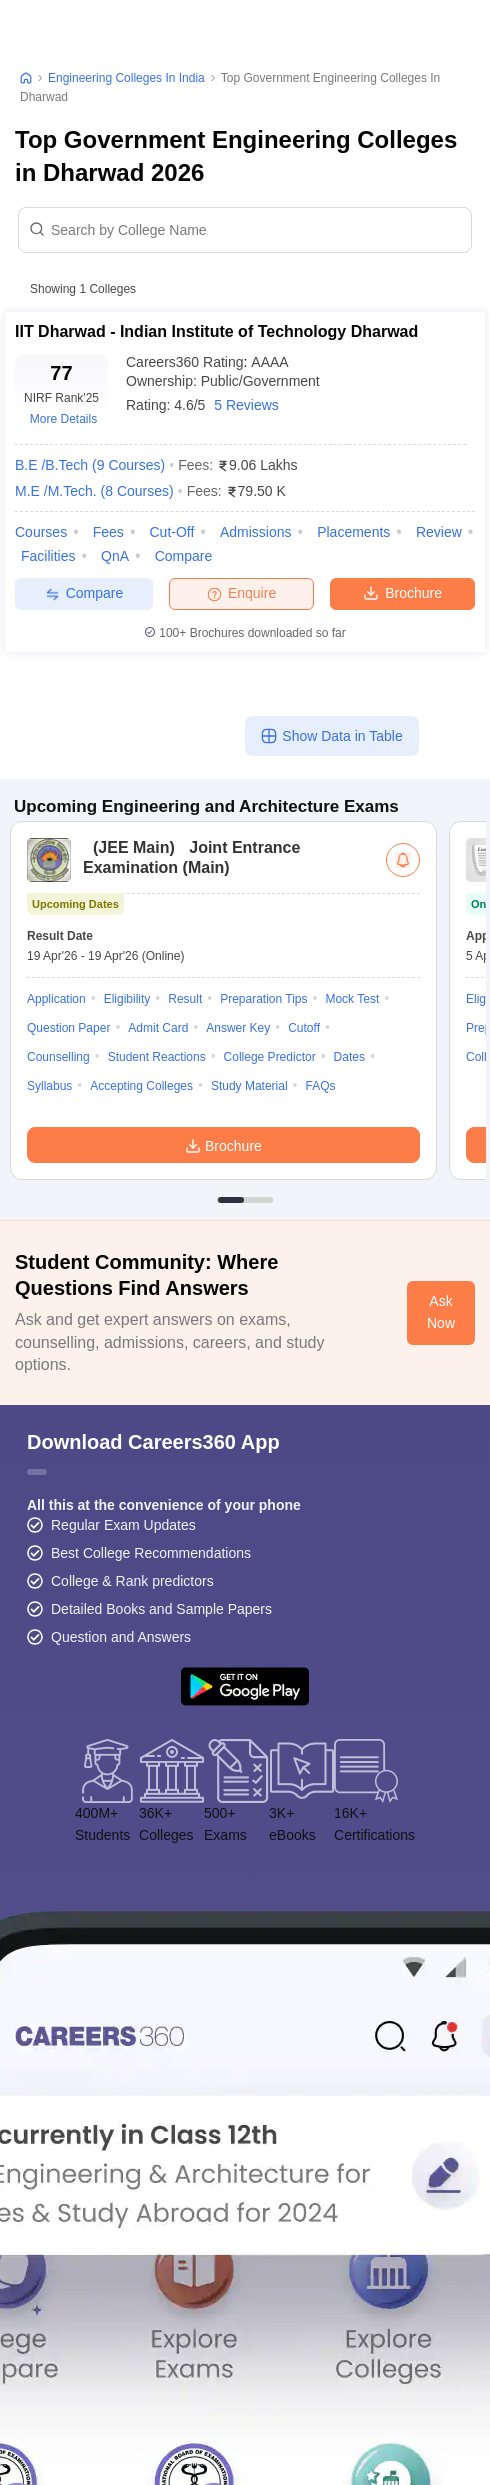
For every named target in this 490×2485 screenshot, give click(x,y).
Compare (184, 556)
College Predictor (270, 1057)
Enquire (241, 593)
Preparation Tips (263, 999)
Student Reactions (157, 1057)
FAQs (321, 1086)
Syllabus (49, 1086)
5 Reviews (246, 405)
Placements (353, 532)
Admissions (256, 532)
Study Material (249, 1086)
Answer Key (238, 1028)
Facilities (48, 556)
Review (439, 532)
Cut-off (171, 532)
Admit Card (158, 1028)
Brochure (402, 592)
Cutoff (304, 1028)
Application (56, 999)
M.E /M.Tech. (94, 491)
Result (185, 999)
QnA (115, 556)
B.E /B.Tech (90, 465)
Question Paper (68, 1028)
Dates (349, 1057)
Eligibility (127, 999)
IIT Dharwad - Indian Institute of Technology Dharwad (216, 331)
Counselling (58, 1057)
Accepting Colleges (141, 1086)
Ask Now (441, 1312)
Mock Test (352, 999)
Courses (41, 532)
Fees (108, 532)
